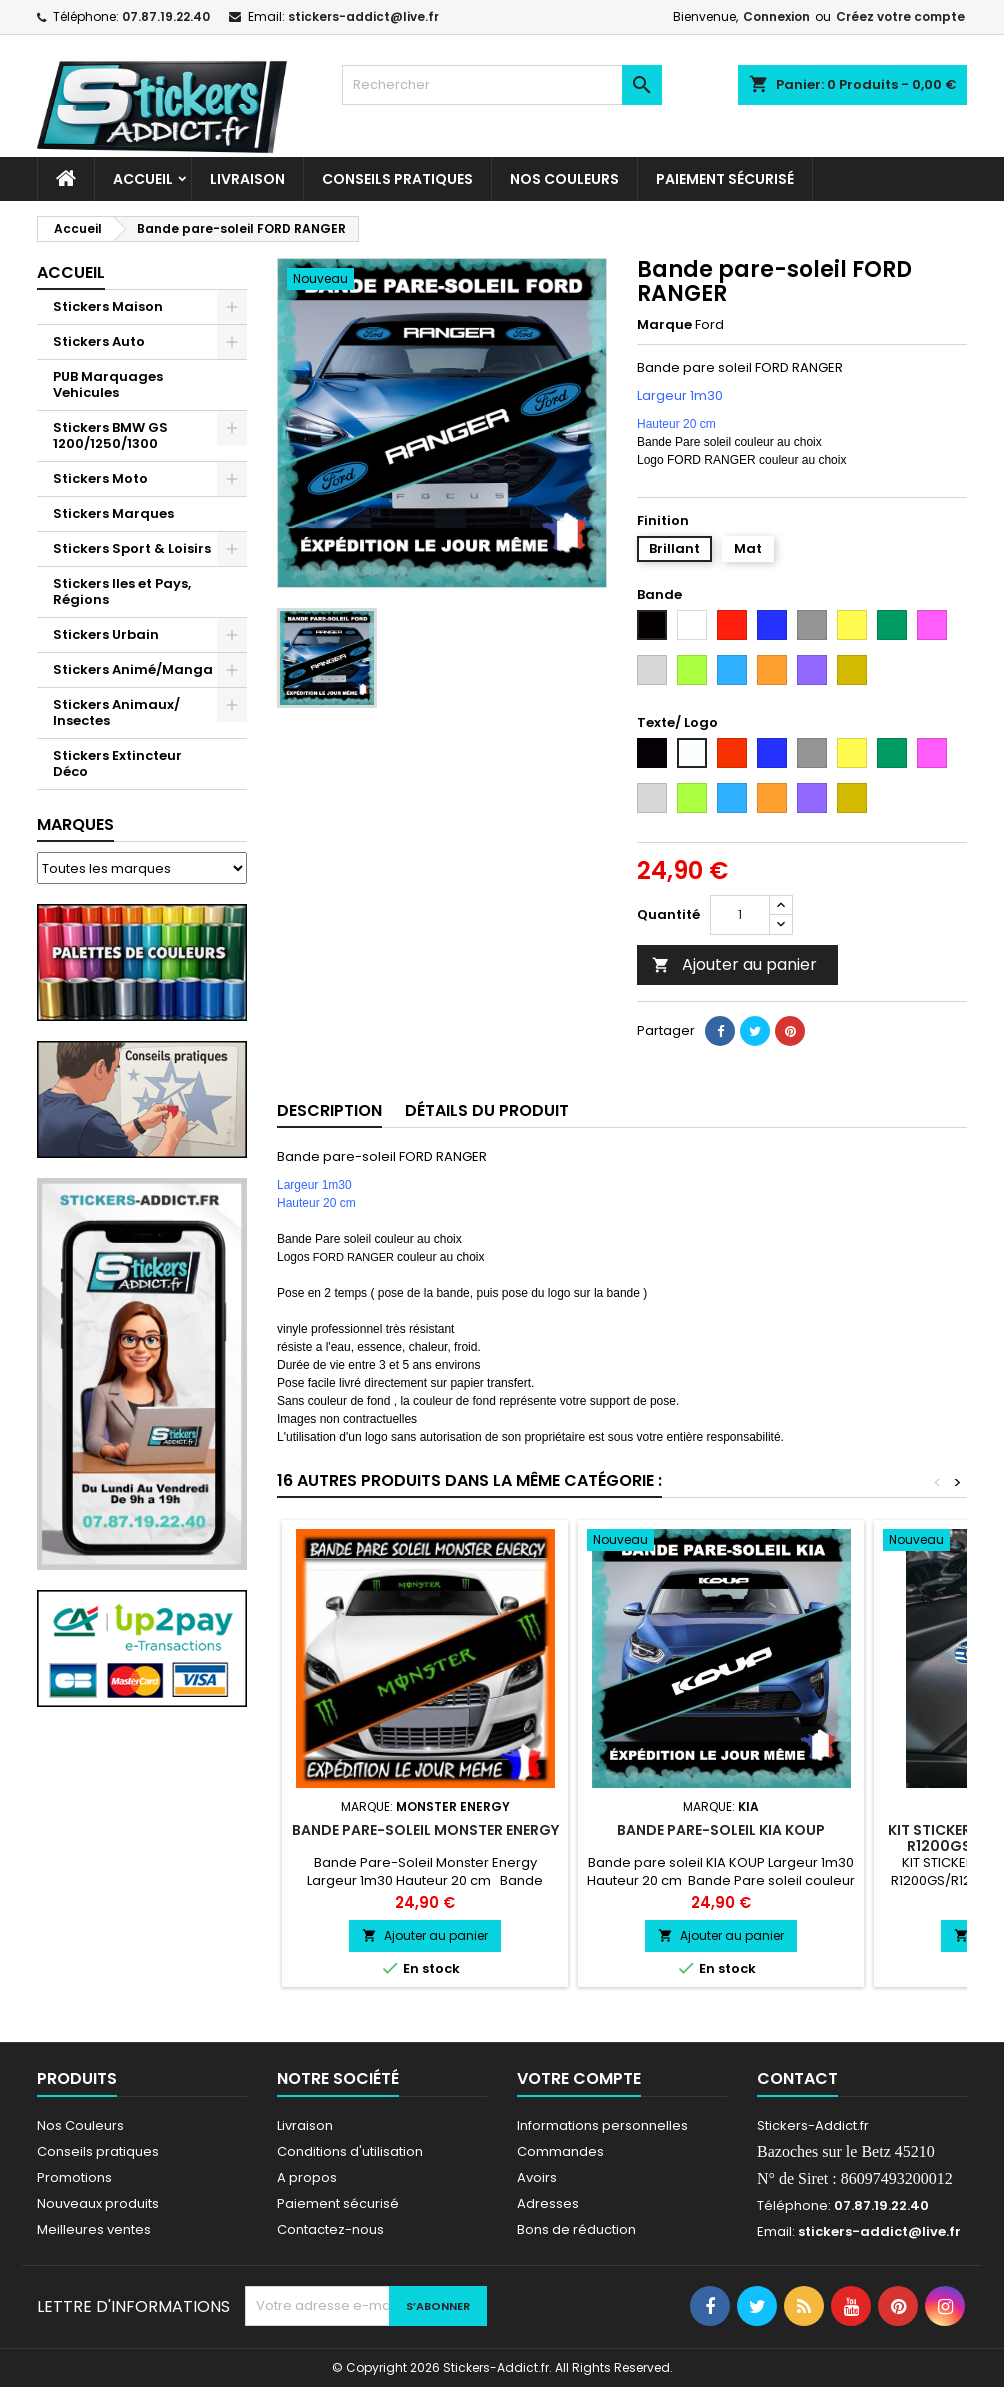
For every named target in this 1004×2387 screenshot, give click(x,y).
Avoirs (537, 2177)
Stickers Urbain (106, 634)
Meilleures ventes (94, 2229)
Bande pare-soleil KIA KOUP (721, 1830)
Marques (75, 824)
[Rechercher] (502, 85)
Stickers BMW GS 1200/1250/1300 (110, 435)
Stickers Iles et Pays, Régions (122, 591)
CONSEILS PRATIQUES (397, 179)
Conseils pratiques (98, 2151)
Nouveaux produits (98, 2203)
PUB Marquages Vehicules (108, 384)
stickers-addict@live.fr (363, 16)
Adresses (548, 2203)
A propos (307, 2177)
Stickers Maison (108, 306)
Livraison (247, 179)
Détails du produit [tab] (487, 1110)
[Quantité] (740, 915)
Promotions (74, 2177)
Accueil (143, 179)
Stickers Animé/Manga (133, 669)
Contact (797, 2078)
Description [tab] (329, 1110)
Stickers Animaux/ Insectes (116, 712)
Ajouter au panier (734, 964)
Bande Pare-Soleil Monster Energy (425, 1830)
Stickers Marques (113, 513)
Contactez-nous (330, 2229)
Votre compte (579, 2078)
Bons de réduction (576, 2229)
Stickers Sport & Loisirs (132, 548)
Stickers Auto (99, 341)
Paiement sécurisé (725, 179)
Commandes (560, 2151)
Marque (664, 325)
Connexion (776, 16)
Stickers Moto (100, 478)
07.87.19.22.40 (166, 16)
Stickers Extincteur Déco (117, 763)
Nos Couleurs (564, 179)
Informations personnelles (602, 2125)
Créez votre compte (900, 16)
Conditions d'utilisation (350, 2151)
